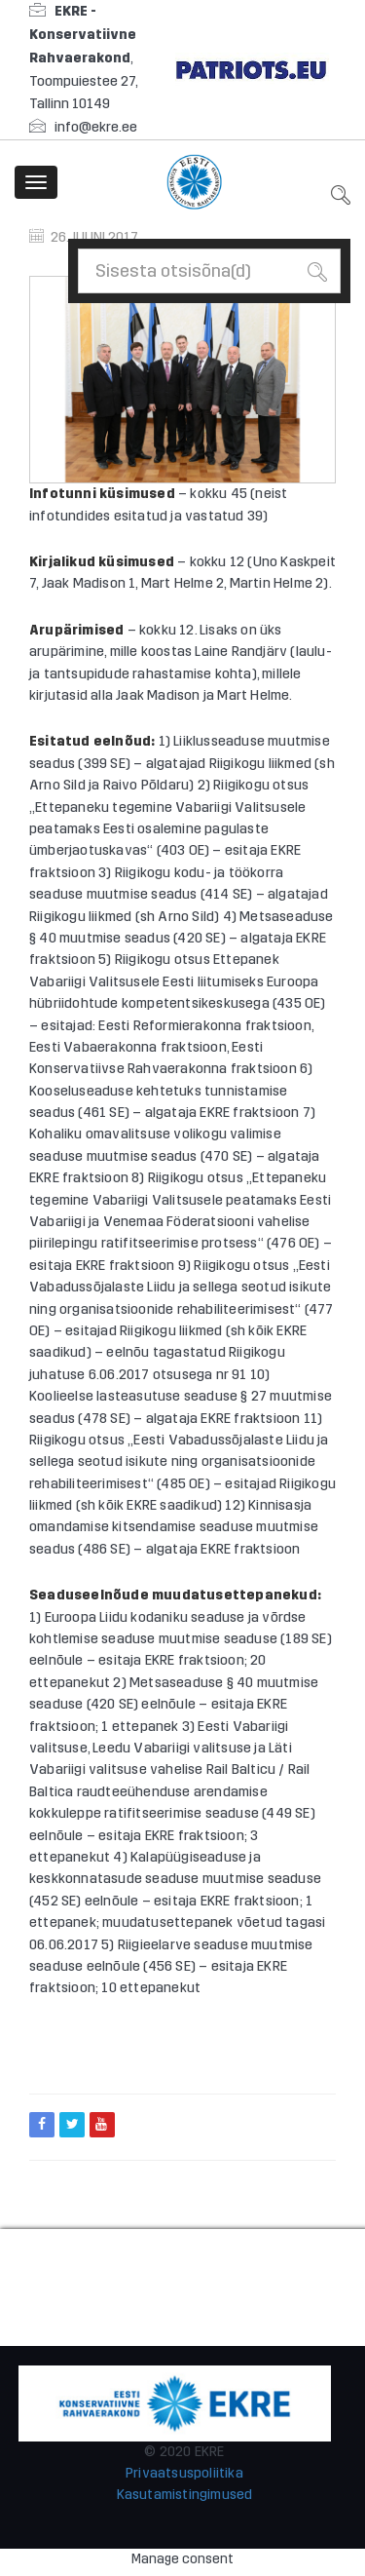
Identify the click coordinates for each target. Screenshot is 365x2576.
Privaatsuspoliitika (184, 2473)
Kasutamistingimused (185, 2494)
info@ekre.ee (96, 127)
